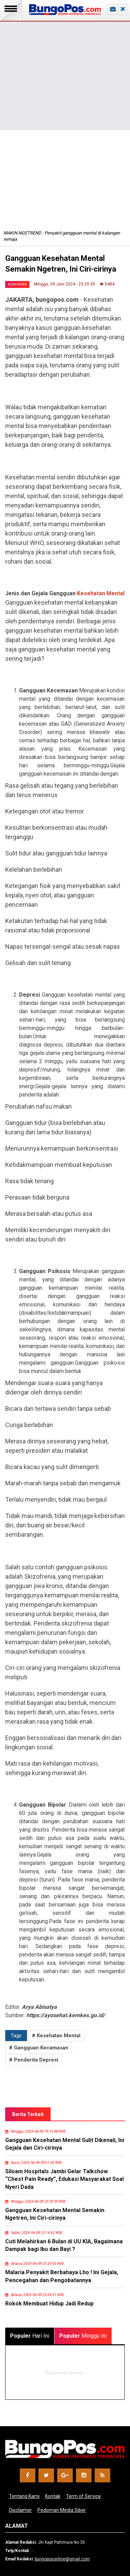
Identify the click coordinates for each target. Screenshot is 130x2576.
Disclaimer (20, 2510)
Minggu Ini (83, 2335)
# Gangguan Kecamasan (38, 2048)
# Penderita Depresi (33, 2060)
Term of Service (83, 2496)
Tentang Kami (24, 2496)
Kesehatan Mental (100, 593)
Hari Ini (29, 2335)
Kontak (52, 2496)
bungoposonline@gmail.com (62, 2559)
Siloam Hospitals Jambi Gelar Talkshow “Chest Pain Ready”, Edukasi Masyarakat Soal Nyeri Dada (64, 2179)
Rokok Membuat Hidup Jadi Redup (49, 2303)
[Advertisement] (65, 65)
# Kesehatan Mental (56, 2035)
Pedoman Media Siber (61, 2510)
